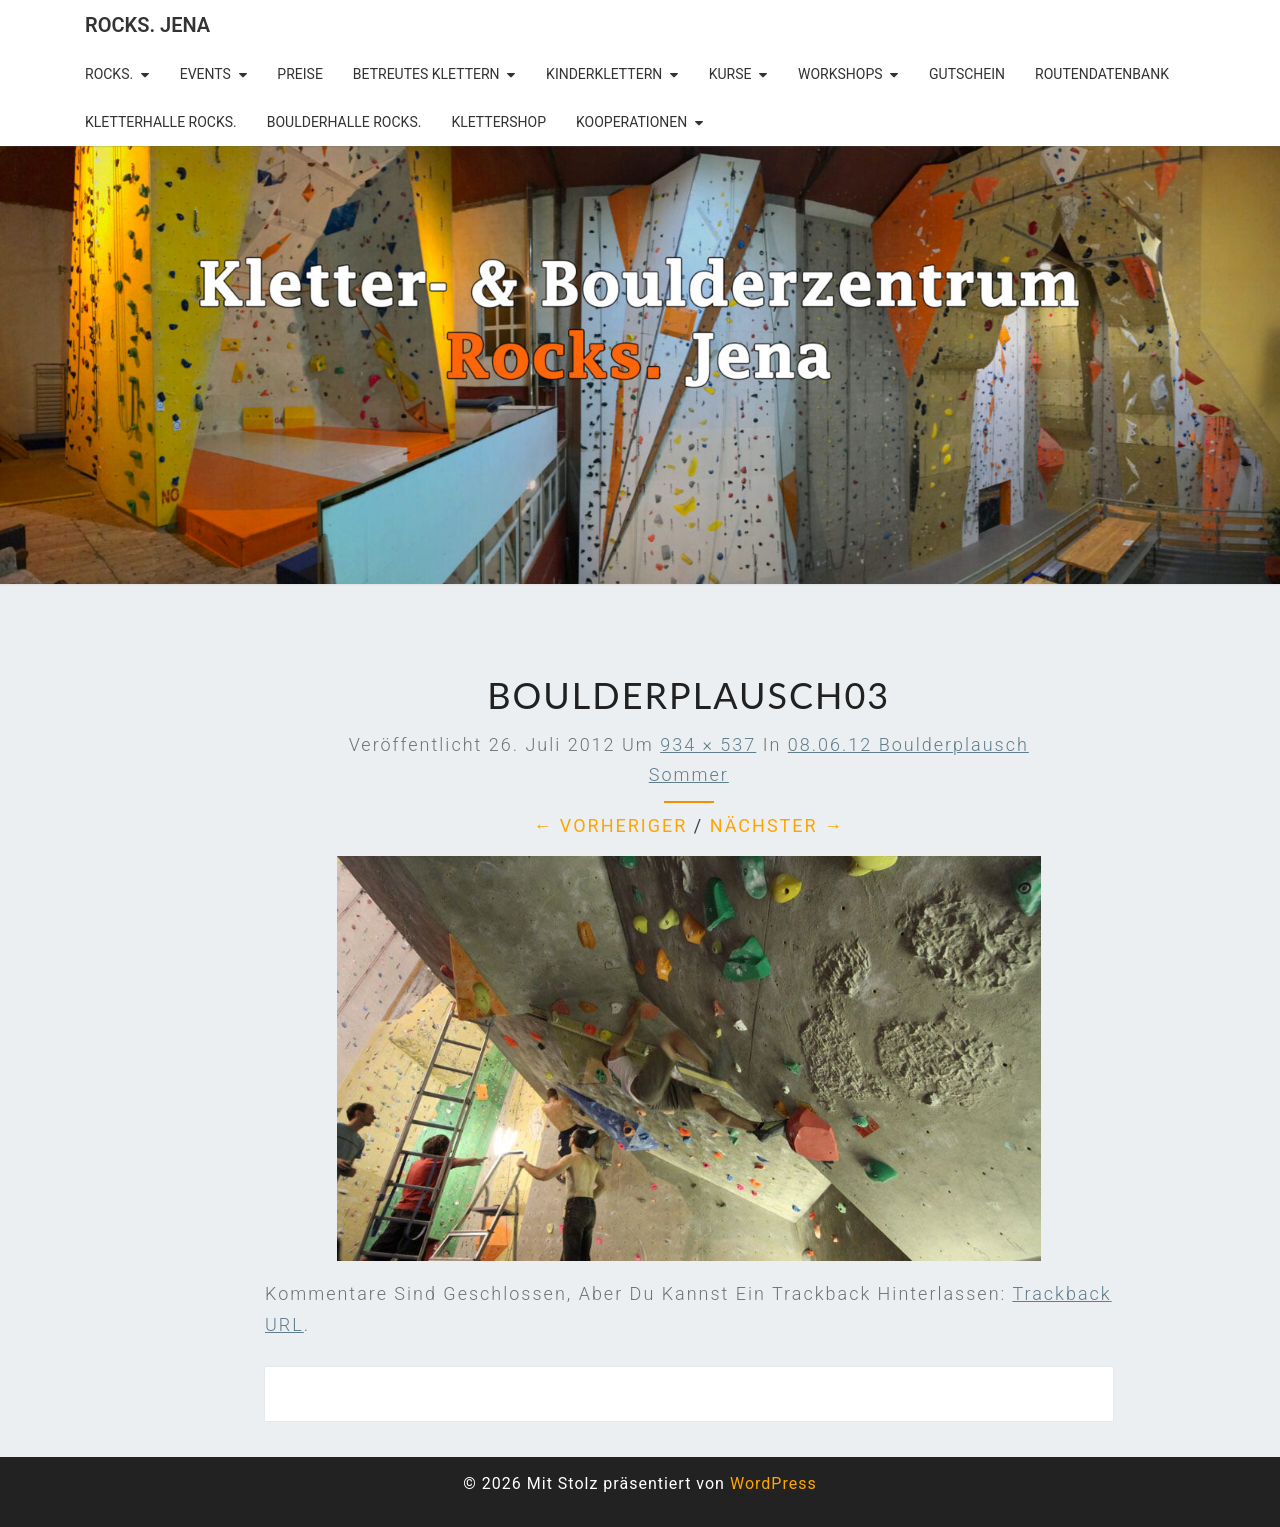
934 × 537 (708, 744)
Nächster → (777, 825)
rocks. (109, 74)
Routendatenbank (1102, 74)
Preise (300, 74)
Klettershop (498, 122)
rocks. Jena (147, 25)
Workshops (840, 74)
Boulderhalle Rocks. (344, 122)
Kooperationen (631, 122)
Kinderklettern (604, 74)
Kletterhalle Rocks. (161, 122)
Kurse (730, 74)
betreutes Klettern (426, 74)
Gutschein (967, 74)
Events (205, 74)
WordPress (773, 1483)
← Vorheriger (610, 825)
